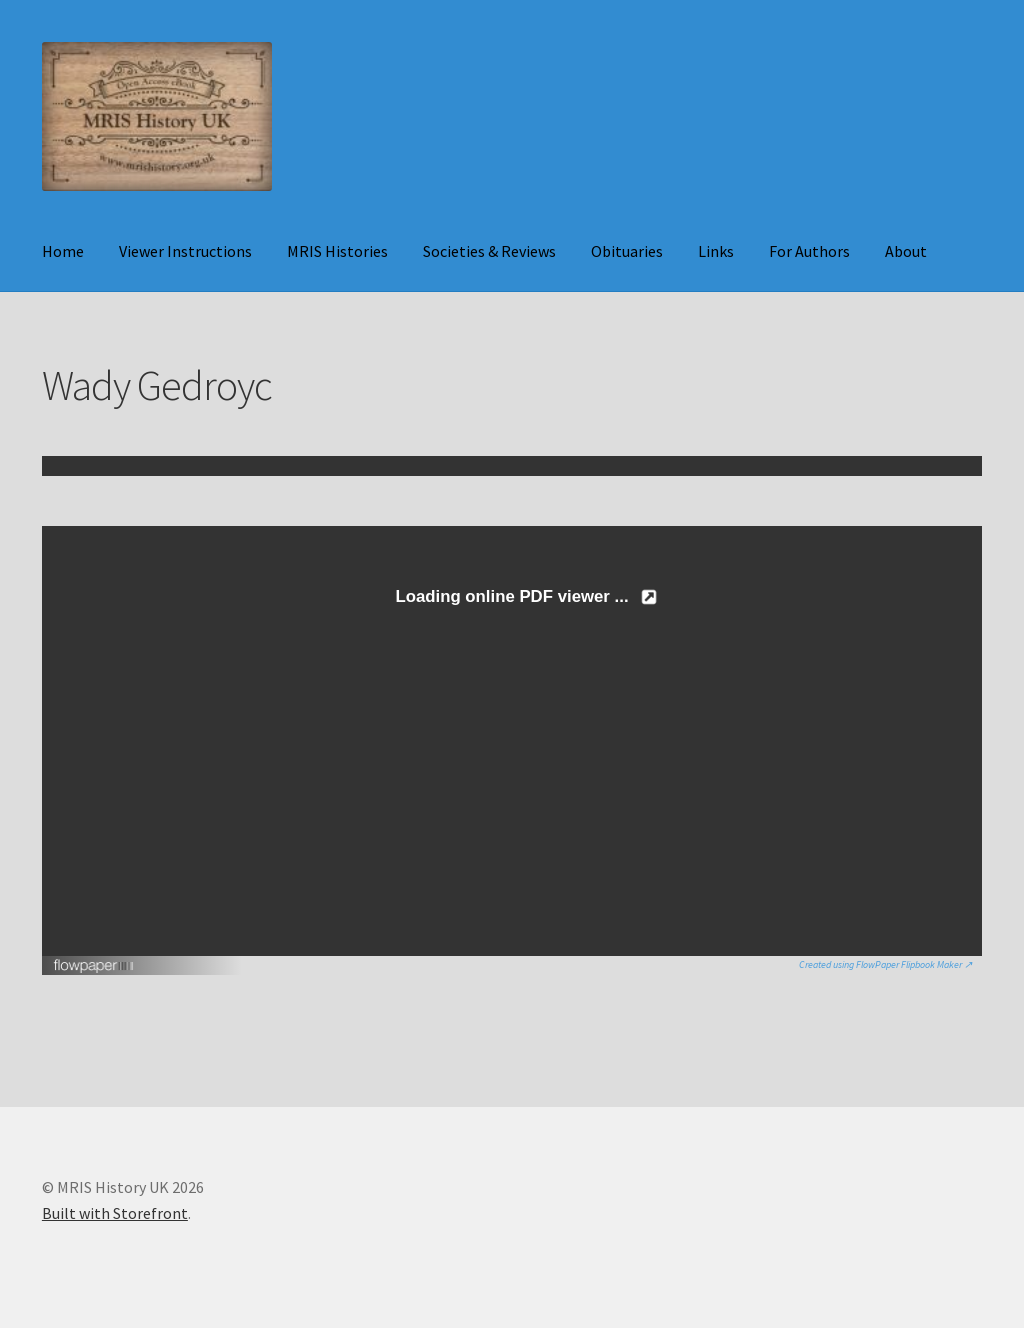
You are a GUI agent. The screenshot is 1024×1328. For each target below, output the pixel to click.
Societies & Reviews (489, 251)
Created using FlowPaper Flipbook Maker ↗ (885, 964)
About (906, 251)
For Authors (809, 251)
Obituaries (627, 251)
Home (63, 251)
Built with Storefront (115, 1213)
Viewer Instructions (185, 251)
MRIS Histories (337, 251)
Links (716, 251)
